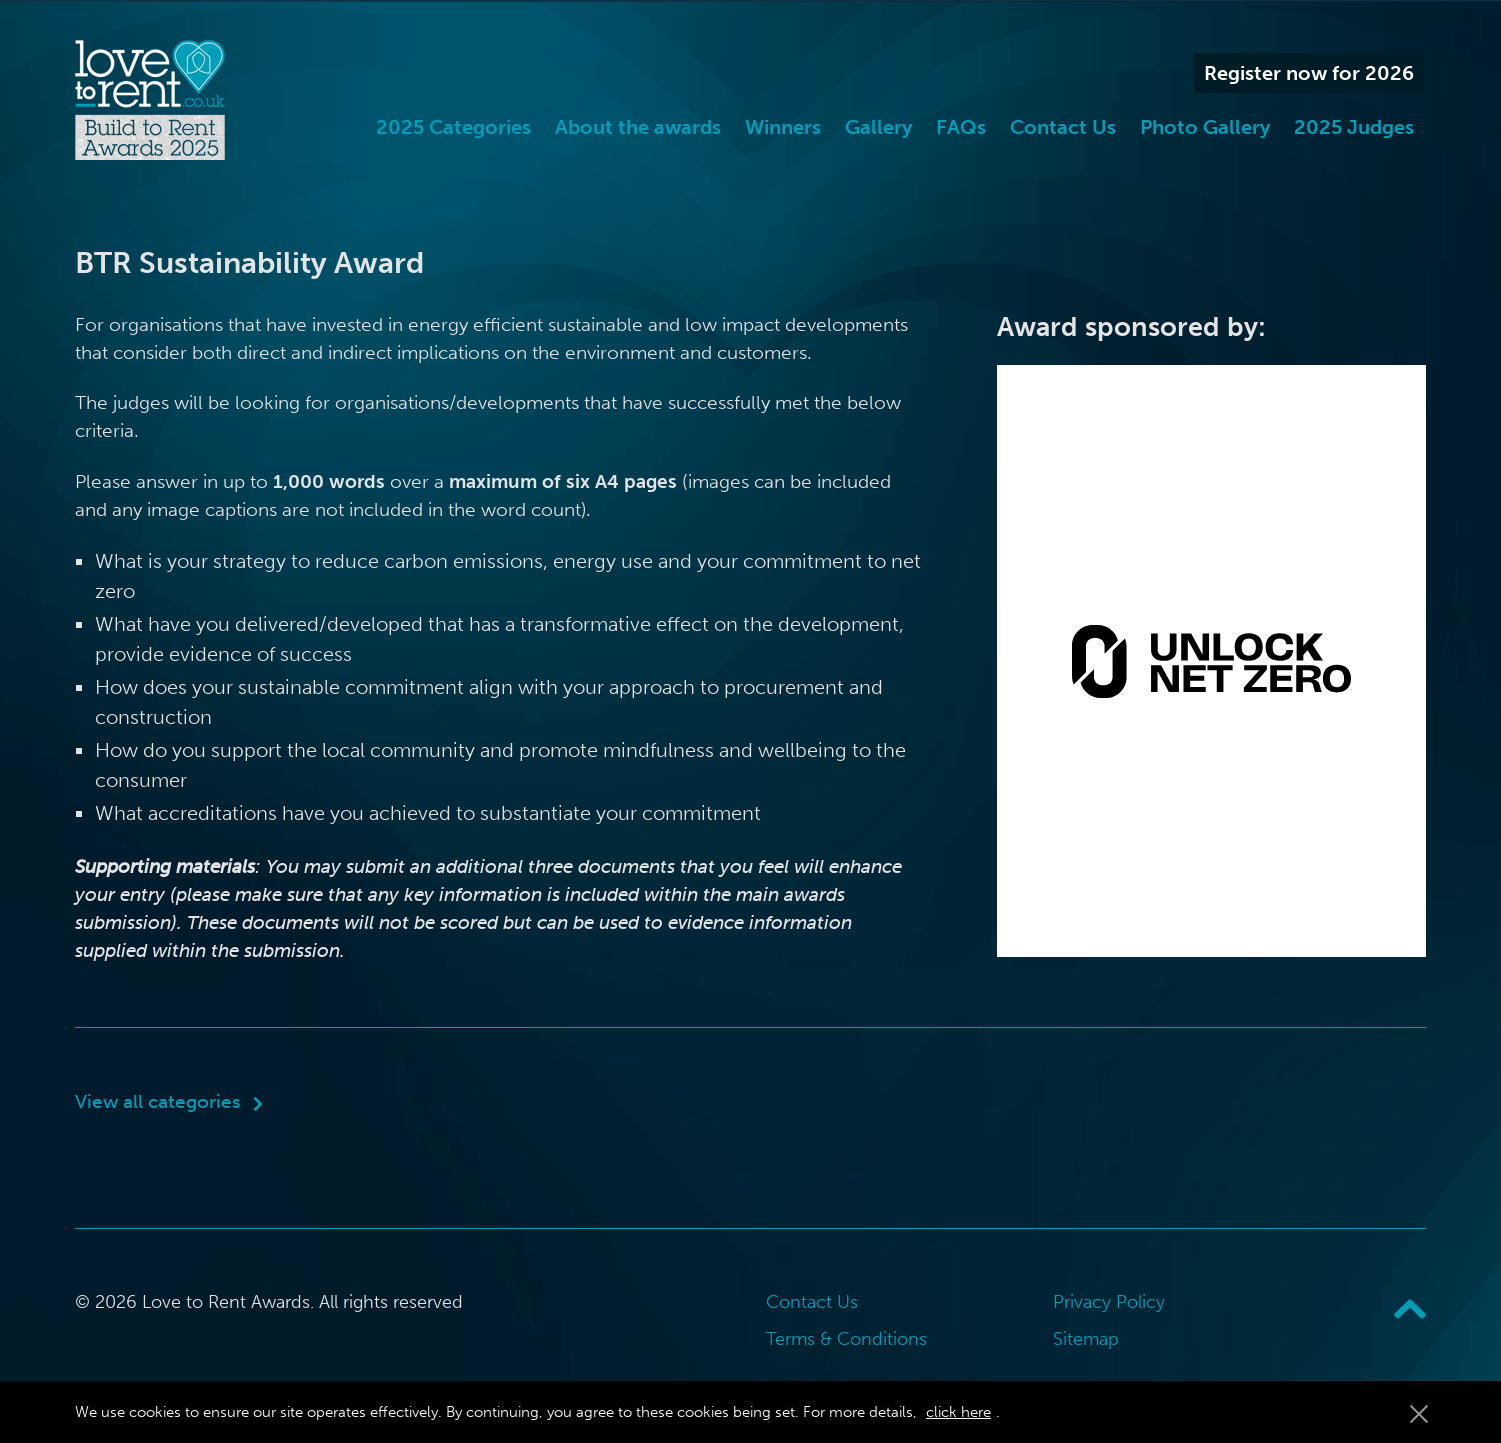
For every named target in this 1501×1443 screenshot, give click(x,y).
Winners (783, 127)
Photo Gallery (1205, 127)
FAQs (961, 127)
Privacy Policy (1109, 1302)
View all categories (158, 1101)
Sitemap (1086, 1339)
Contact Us (1063, 127)
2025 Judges (1354, 127)
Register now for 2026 (1309, 73)
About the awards (638, 127)
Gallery (878, 127)
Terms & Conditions (846, 1339)
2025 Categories (453, 127)
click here (958, 1412)
